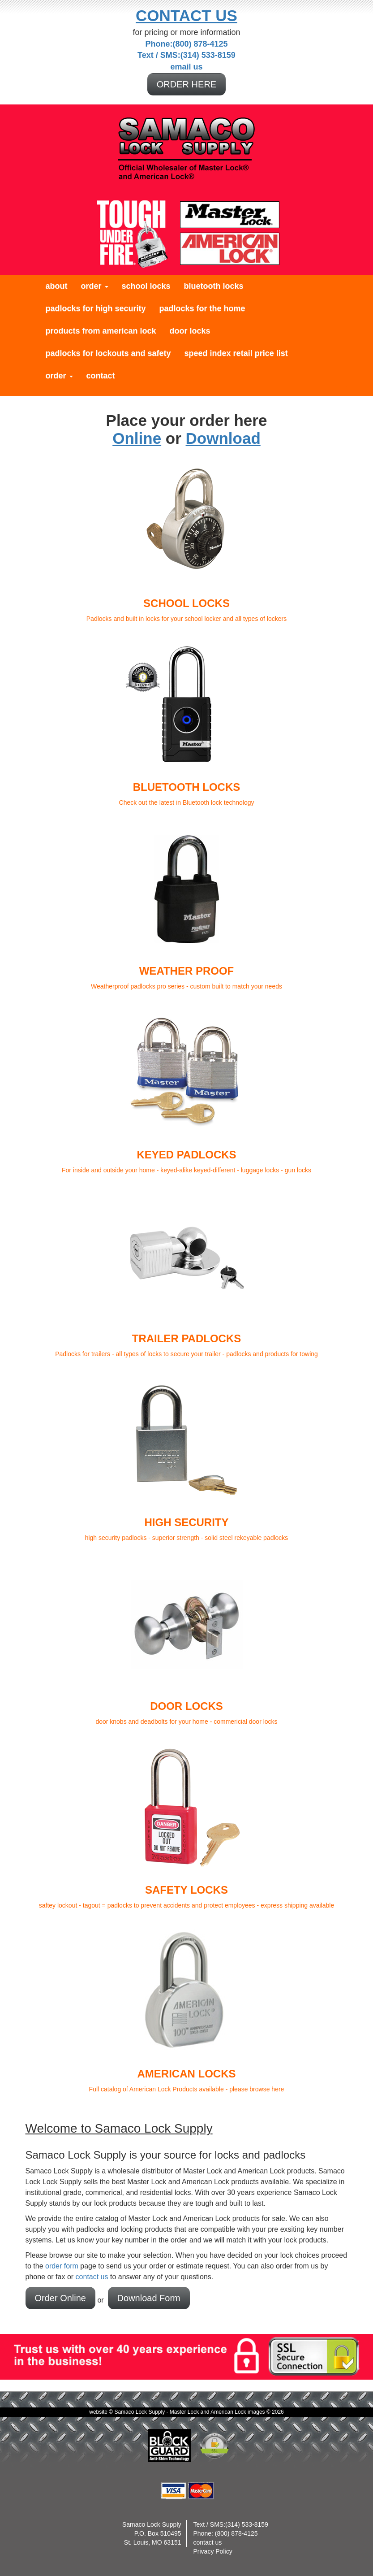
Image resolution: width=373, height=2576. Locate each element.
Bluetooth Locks (214, 286)
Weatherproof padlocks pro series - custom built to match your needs (187, 905)
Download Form (148, 2298)
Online (136, 438)
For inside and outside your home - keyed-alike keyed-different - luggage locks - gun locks (187, 1089)
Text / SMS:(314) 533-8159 (186, 55)
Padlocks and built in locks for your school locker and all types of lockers (187, 538)
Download (223, 438)
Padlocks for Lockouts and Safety (108, 353)
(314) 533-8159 (246, 2524)
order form (61, 2266)
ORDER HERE (186, 84)
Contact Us (186, 15)
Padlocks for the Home (202, 308)
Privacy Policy (212, 2551)
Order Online (60, 2298)
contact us (92, 2277)
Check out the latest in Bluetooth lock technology (187, 722)
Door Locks (190, 330)
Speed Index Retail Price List (236, 353)
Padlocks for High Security (96, 308)
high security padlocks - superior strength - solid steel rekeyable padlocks (187, 1457)
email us (186, 66)
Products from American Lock (101, 330)
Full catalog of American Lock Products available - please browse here (187, 2008)
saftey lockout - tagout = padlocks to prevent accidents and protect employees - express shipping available (187, 1824)
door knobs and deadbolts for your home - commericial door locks (187, 1641)
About (57, 286)
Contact (100, 375)
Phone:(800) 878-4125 (186, 43)
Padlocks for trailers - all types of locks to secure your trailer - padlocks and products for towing (187, 1273)
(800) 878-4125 (236, 2533)
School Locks (146, 286)
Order (94, 286)
